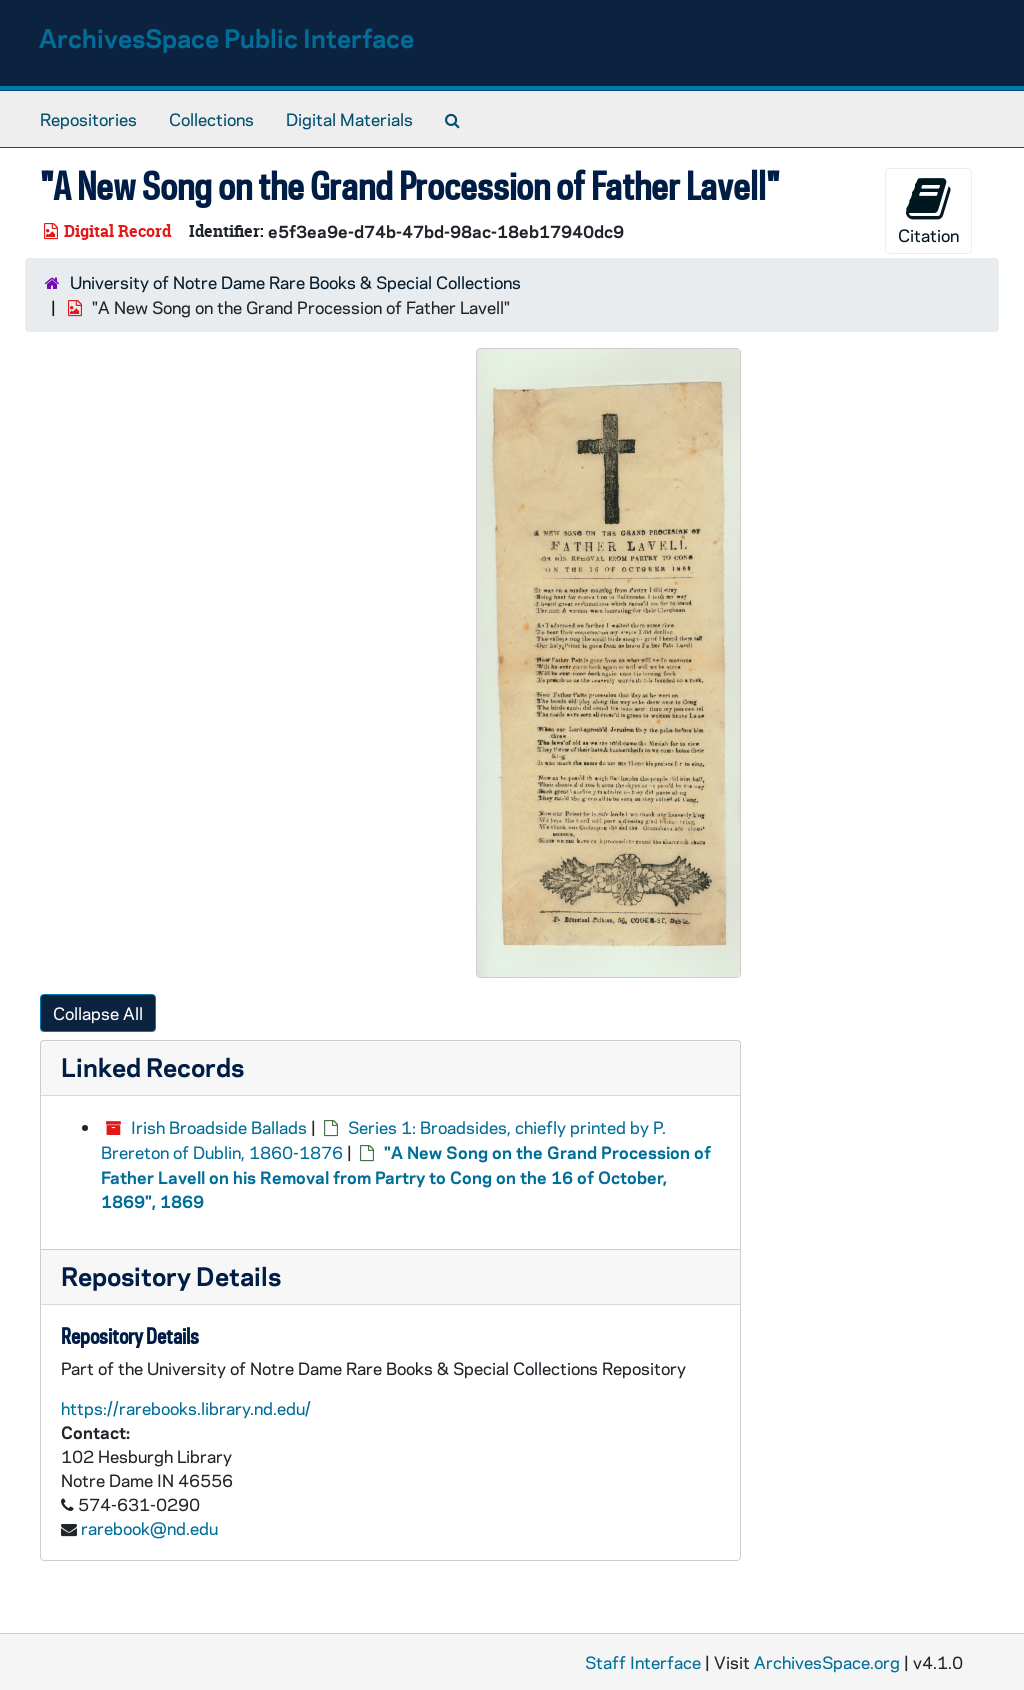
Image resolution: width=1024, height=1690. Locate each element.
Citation (928, 210)
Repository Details (171, 1275)
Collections (211, 119)
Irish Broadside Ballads (219, 1127)
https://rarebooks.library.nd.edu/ (186, 1408)
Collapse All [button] (98, 1013)
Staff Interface (643, 1662)
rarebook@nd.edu (149, 1528)
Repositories (88, 119)
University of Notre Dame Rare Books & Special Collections (295, 282)
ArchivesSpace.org (827, 1662)
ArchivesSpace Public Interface (226, 37)
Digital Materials (349, 119)
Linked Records (152, 1066)
